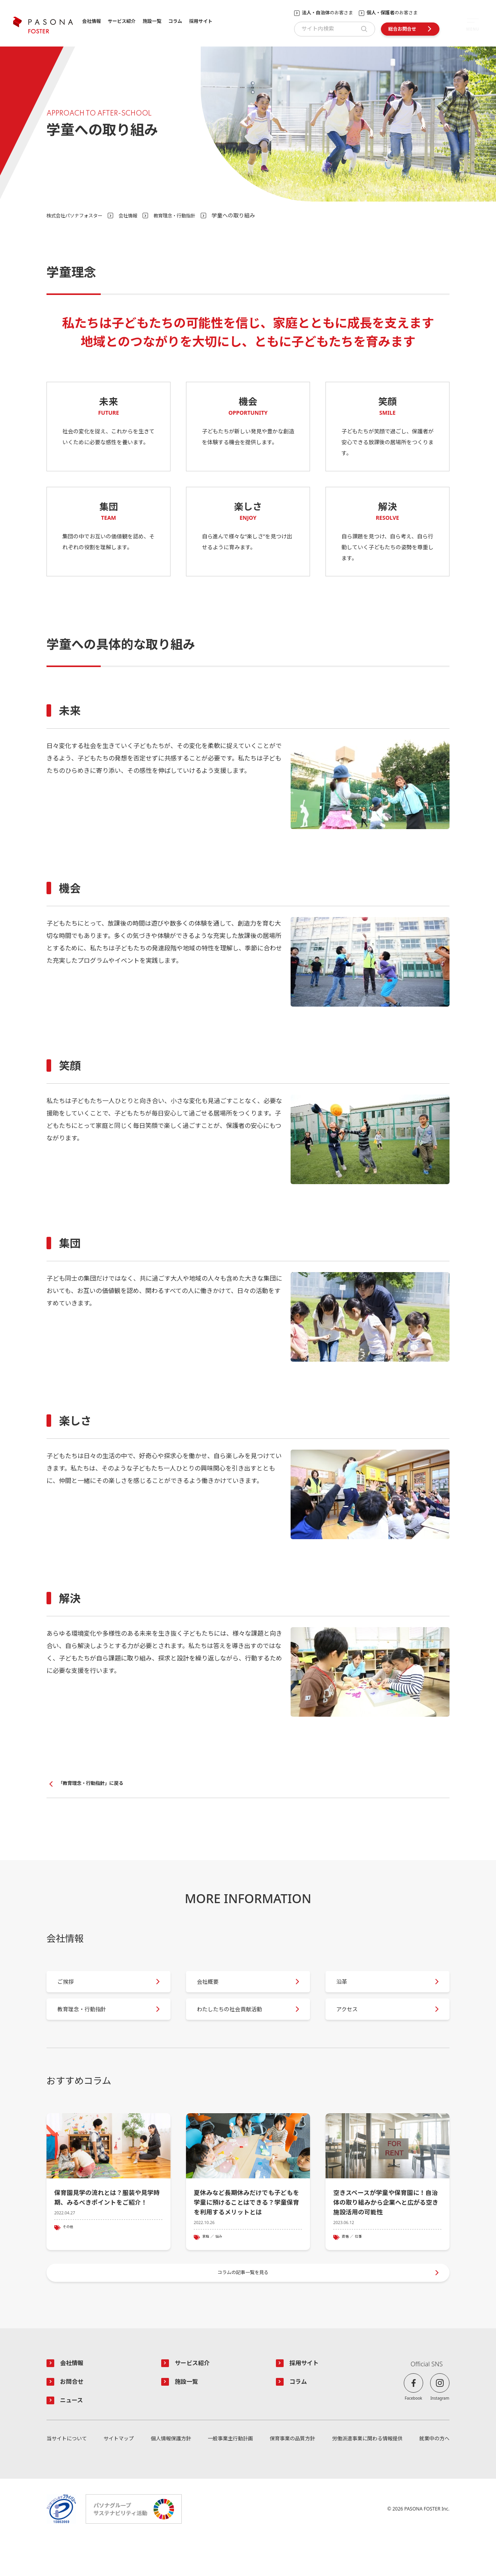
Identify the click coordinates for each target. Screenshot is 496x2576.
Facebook (413, 2431)
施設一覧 (152, 21)
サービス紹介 (122, 21)
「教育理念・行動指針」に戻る (96, 1784)
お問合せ (74, 2416)
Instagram (440, 2431)
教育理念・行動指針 (190, 215)
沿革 (347, 1989)
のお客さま (327, 13)
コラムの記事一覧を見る (244, 2302)
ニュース (74, 2436)
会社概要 (214, 1989)
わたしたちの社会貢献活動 (239, 2024)
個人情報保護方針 (170, 2475)
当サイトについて (68, 2475)
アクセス (353, 2024)
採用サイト (200, 21)
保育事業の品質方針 (290, 2475)
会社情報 (91, 21)
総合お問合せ (402, 29)
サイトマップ (119, 2475)
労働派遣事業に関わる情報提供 (366, 2475)
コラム (175, 21)
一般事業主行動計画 (229, 2475)
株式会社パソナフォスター (79, 215)
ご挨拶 (71, 1989)
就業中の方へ (433, 2475)
